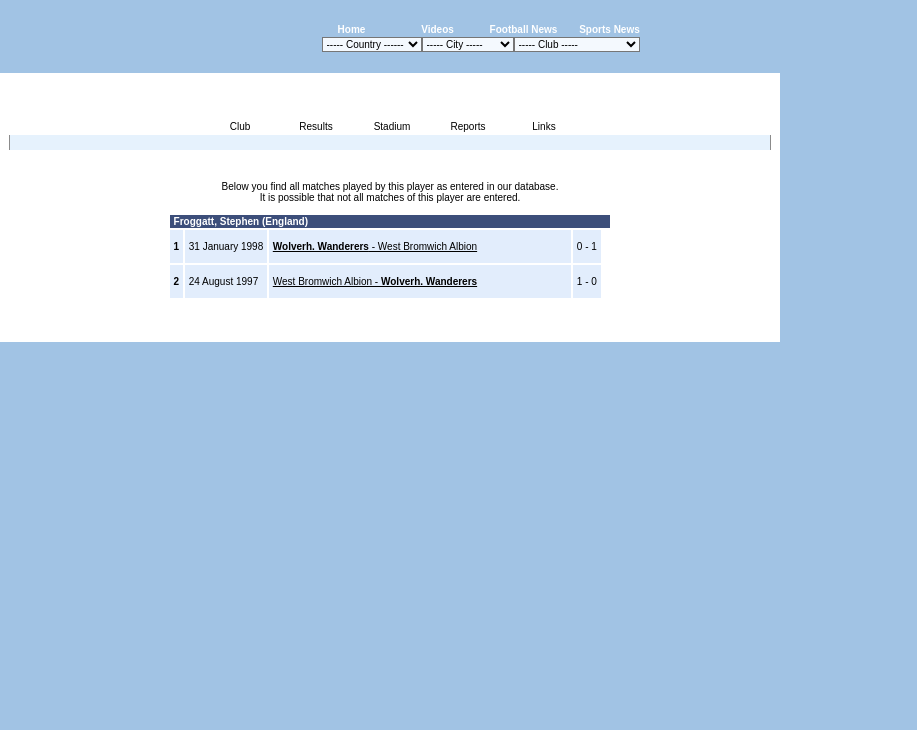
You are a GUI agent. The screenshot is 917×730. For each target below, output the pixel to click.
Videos (437, 29)
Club (240, 126)
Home (352, 29)
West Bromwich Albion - (375, 281)
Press (592, 330)
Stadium (392, 126)
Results (315, 126)
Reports (467, 126)
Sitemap (697, 330)
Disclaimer (641, 330)
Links (543, 126)
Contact (746, 330)
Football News (524, 29)
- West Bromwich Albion (375, 246)
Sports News (609, 29)
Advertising (540, 330)
